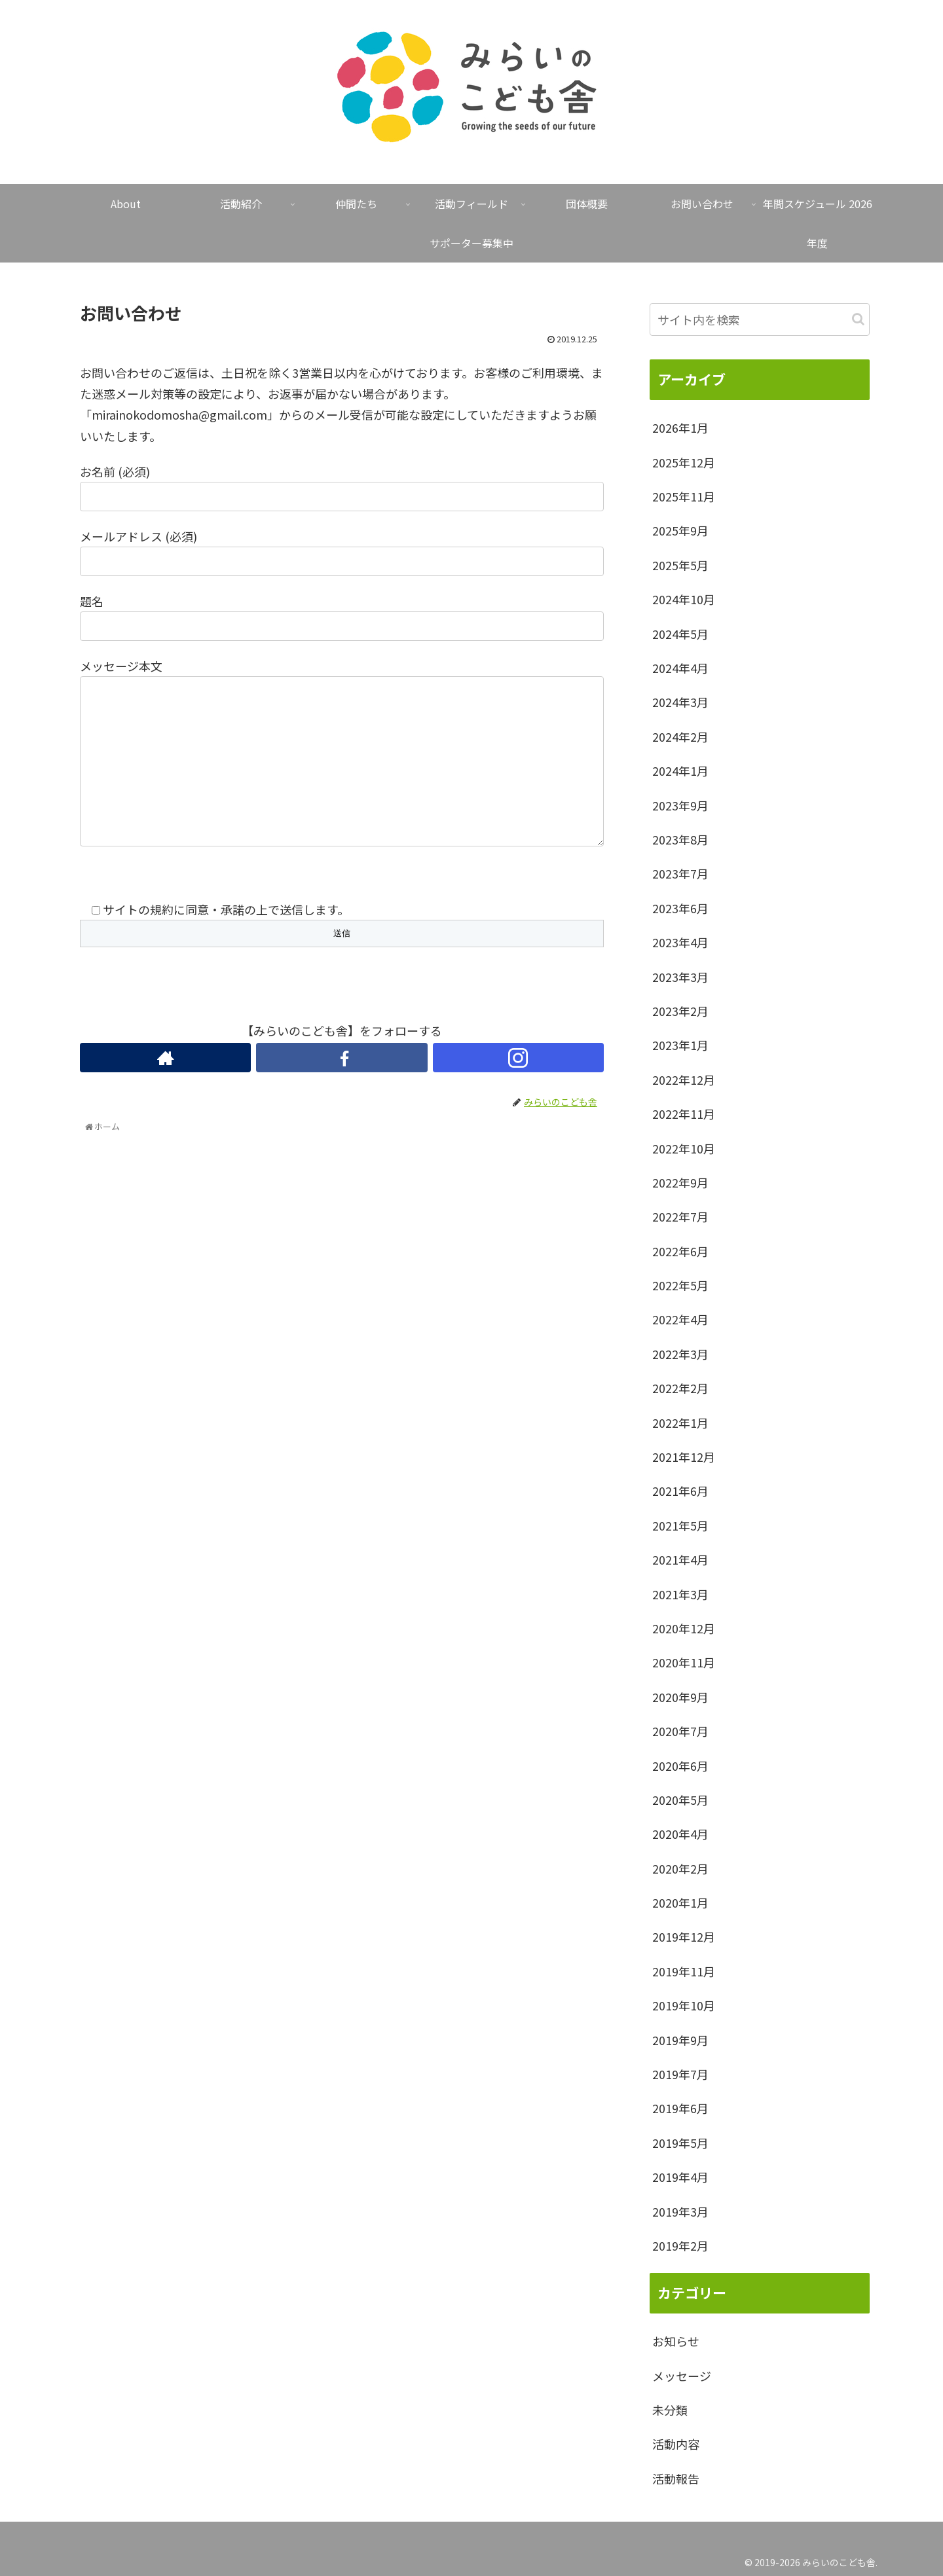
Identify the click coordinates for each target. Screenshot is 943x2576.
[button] (858, 319)
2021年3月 (680, 1594)
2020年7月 (680, 1730)
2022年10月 (683, 1148)
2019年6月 (680, 2107)
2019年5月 (680, 2142)
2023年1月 (680, 1044)
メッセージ (681, 2375)
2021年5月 (680, 1525)
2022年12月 (683, 1079)
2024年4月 (680, 667)
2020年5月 (680, 1799)
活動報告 (675, 2478)
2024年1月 (680, 770)
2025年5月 (680, 564)
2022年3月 (680, 1353)
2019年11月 (683, 1971)
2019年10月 (683, 2005)
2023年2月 (680, 1010)
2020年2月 (680, 1868)
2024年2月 (680, 736)
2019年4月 (680, 2176)
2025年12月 (683, 462)
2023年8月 (680, 839)
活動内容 (675, 2443)
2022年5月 (680, 1285)
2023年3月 (680, 976)
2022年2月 (680, 1387)
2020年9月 (680, 1696)
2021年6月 (680, 1490)
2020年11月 (683, 1662)
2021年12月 (683, 1456)
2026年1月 (680, 427)
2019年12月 (683, 1936)
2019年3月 (680, 2211)
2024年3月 (680, 701)
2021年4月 (680, 1559)
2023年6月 (680, 907)
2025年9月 (680, 530)
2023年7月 (680, 873)
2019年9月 (680, 2039)
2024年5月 (680, 633)
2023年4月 (680, 942)
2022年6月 (680, 1251)
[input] (760, 319)
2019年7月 (680, 2073)
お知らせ (675, 2340)
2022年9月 (680, 1182)
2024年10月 (683, 599)
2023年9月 (680, 805)
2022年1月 (680, 1422)
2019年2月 (680, 2245)
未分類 (670, 2409)
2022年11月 (683, 1113)
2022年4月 (680, 1319)
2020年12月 (683, 1628)
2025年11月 (683, 496)
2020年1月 (680, 1902)
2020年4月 (680, 1833)
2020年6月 (680, 1765)
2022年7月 (680, 1216)
